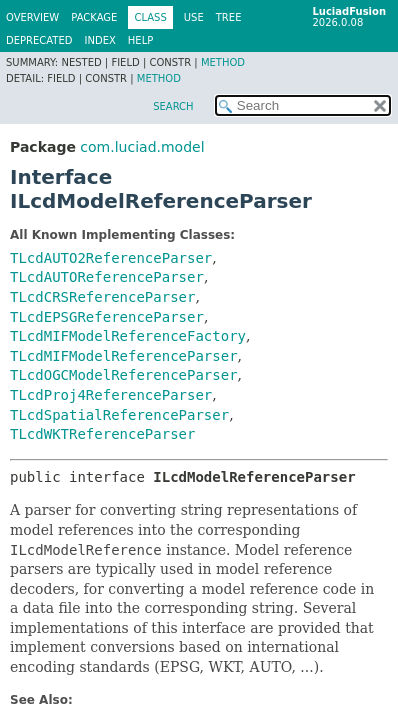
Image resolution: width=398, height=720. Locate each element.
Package (94, 17)
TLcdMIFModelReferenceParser (124, 356)
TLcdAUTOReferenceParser (107, 277)
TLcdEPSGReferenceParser (107, 317)
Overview (32, 17)
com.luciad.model (142, 147)
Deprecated (39, 40)
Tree (229, 17)
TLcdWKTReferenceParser (102, 434)
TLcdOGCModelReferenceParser (124, 375)
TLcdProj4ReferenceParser (111, 395)
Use (194, 17)
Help (140, 40)
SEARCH (173, 106)
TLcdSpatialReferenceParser (119, 415)
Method (223, 62)
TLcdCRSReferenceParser (102, 297)
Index (100, 40)
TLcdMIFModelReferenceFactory (128, 336)
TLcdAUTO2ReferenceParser (111, 258)
